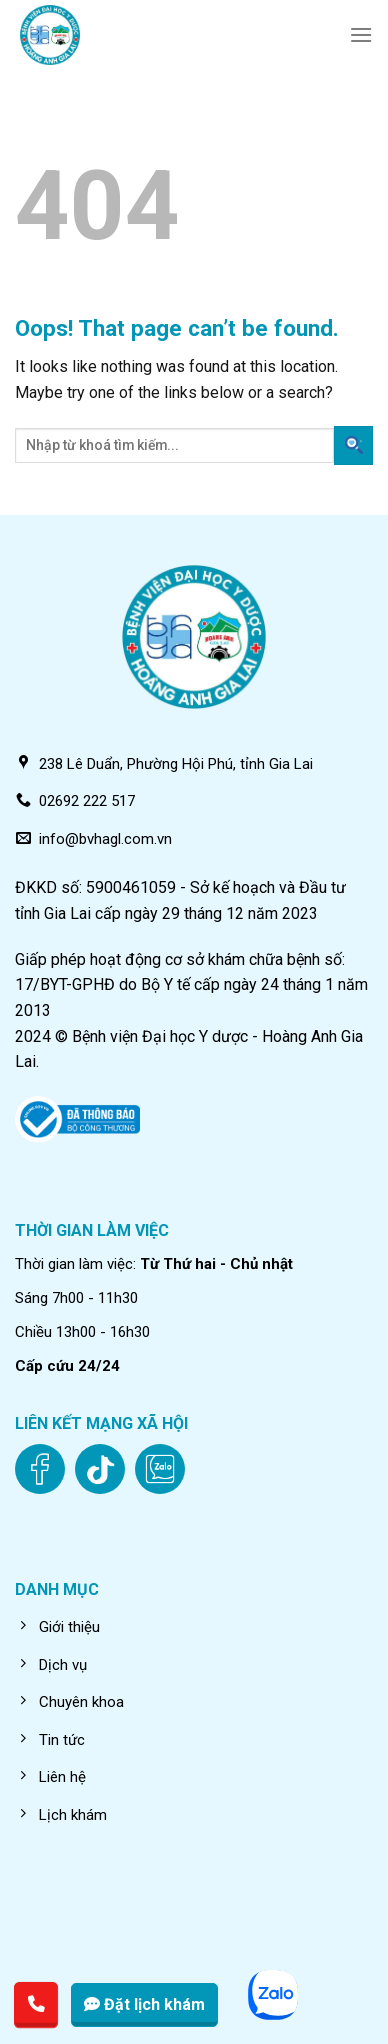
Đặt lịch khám (144, 2004)
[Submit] (353, 445)
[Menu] (361, 34)
